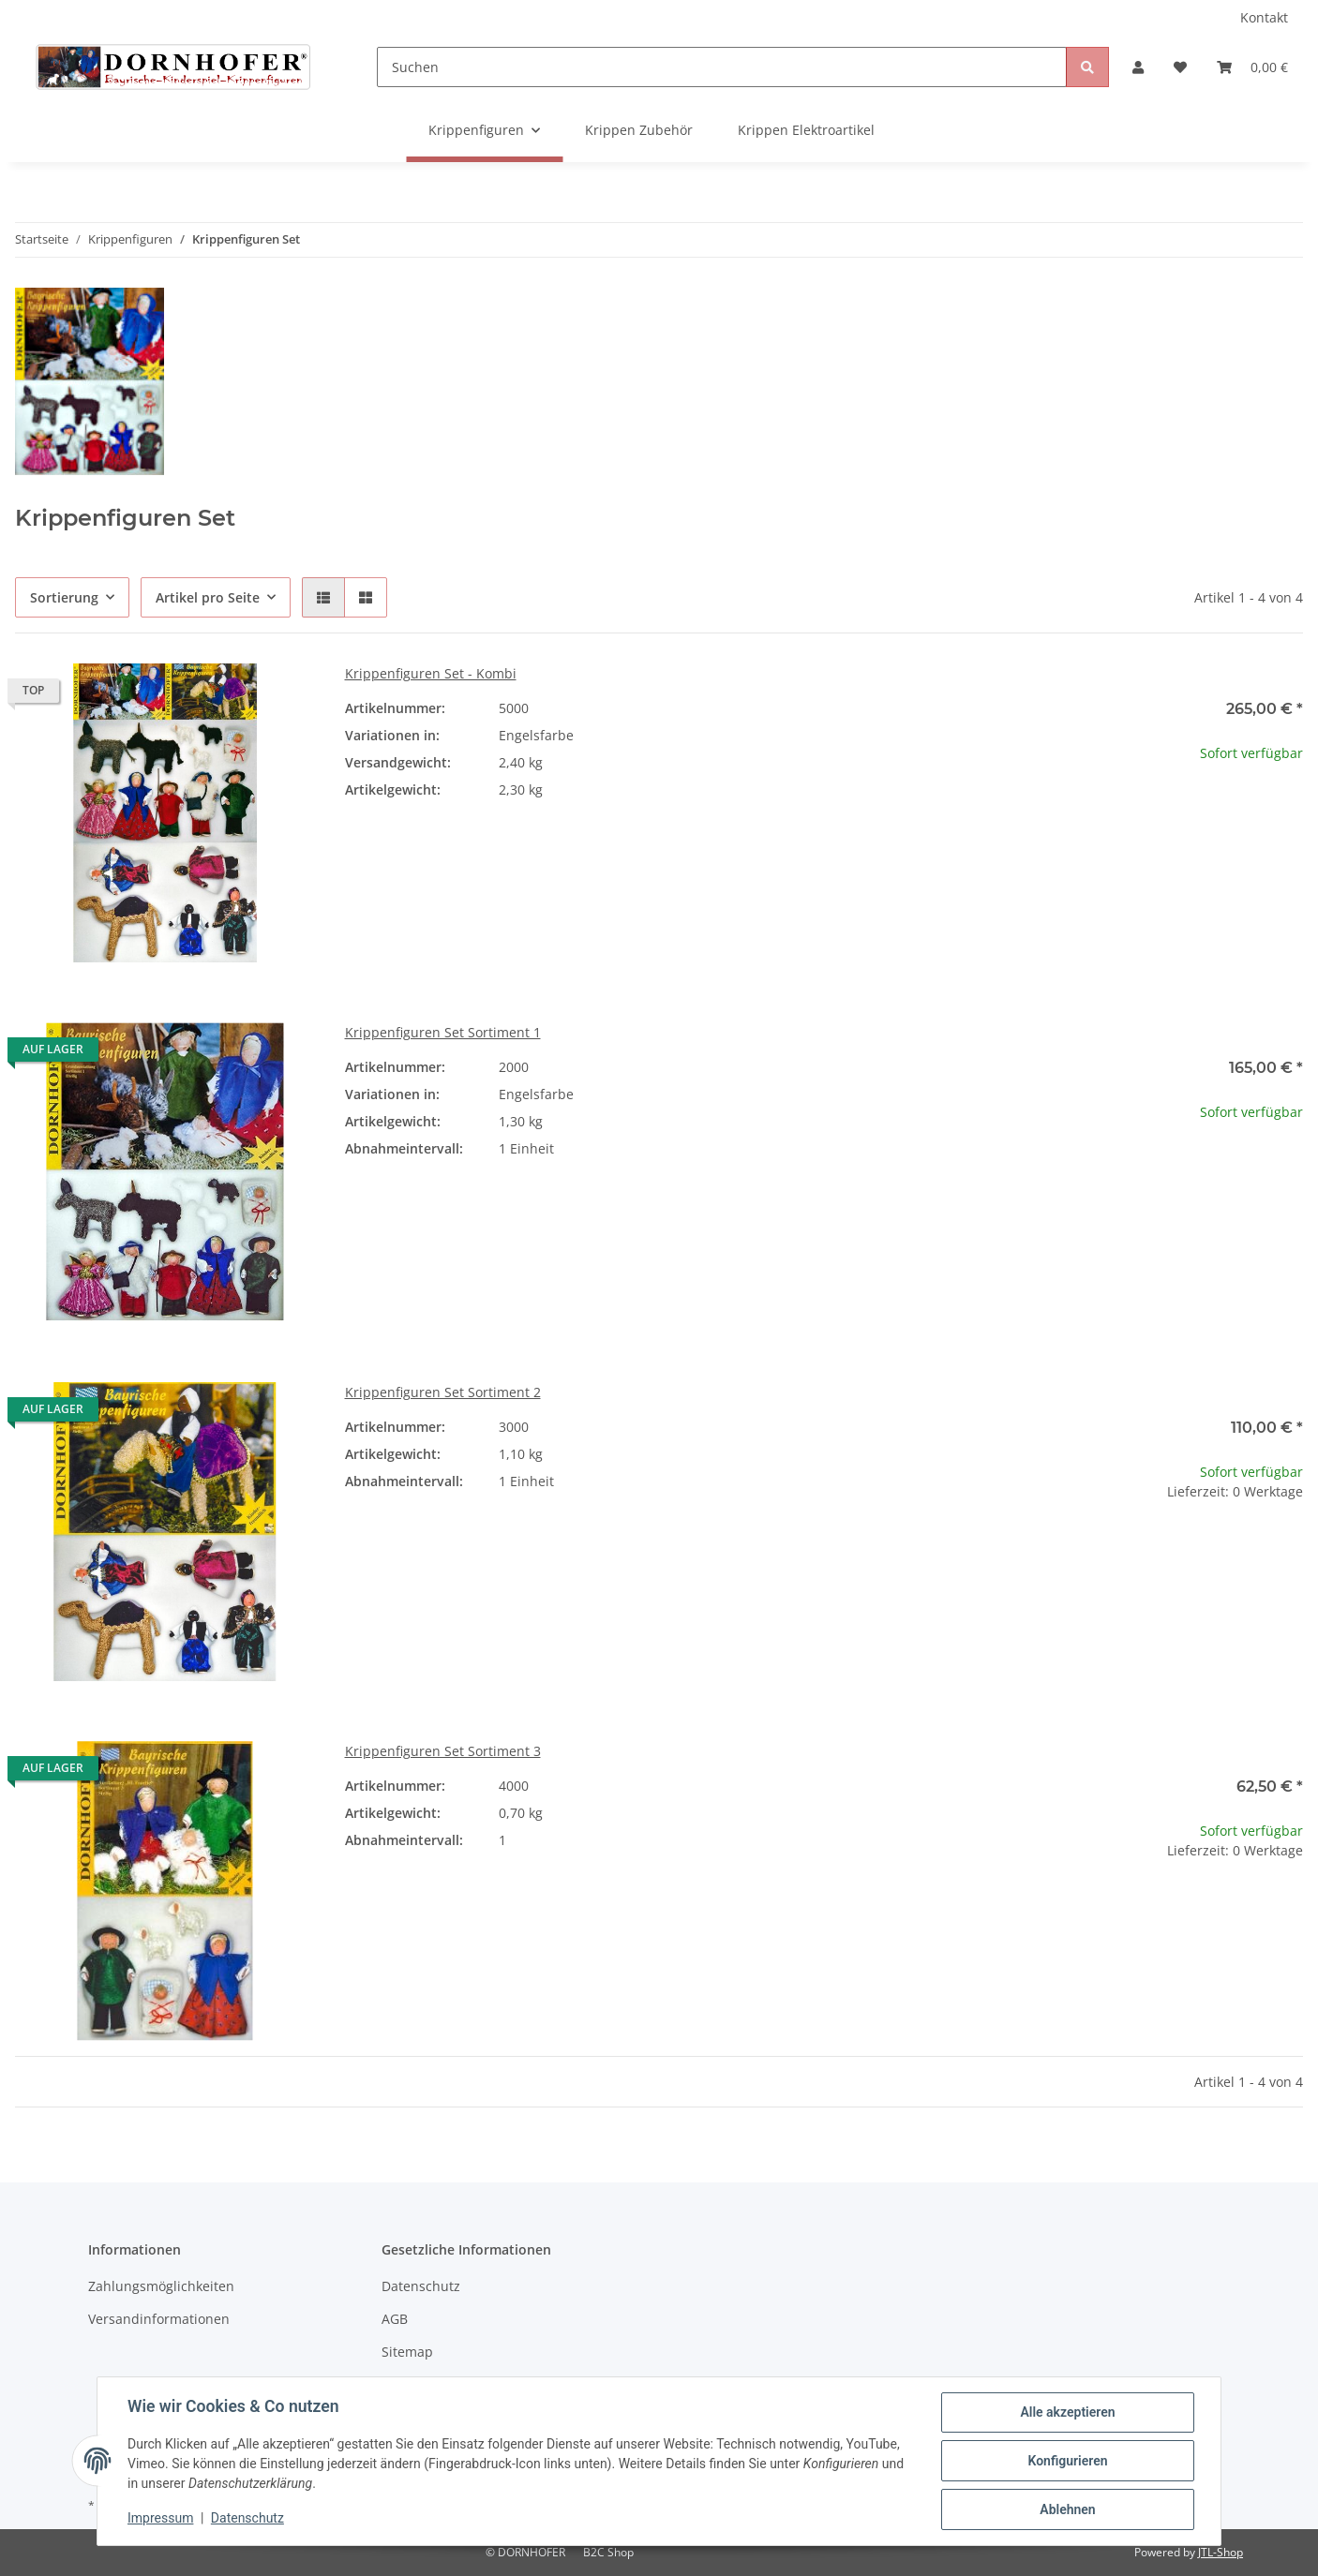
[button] (1138, 67)
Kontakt (1264, 17)
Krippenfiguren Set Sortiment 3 (443, 1751)
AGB (395, 2319)
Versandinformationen (159, 2319)
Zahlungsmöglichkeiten (161, 2286)
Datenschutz (421, 2286)
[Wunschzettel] (1180, 67)
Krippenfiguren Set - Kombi (431, 673)
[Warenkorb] (1252, 67)
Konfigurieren (1067, 2460)
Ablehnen (1067, 2509)
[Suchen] (722, 67)
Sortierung (64, 597)
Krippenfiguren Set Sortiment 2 (443, 1392)
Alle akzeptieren (1067, 2412)
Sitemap (407, 2351)
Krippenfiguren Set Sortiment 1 (443, 1032)
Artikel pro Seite (208, 597)
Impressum (160, 2517)
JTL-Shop (1220, 2552)
